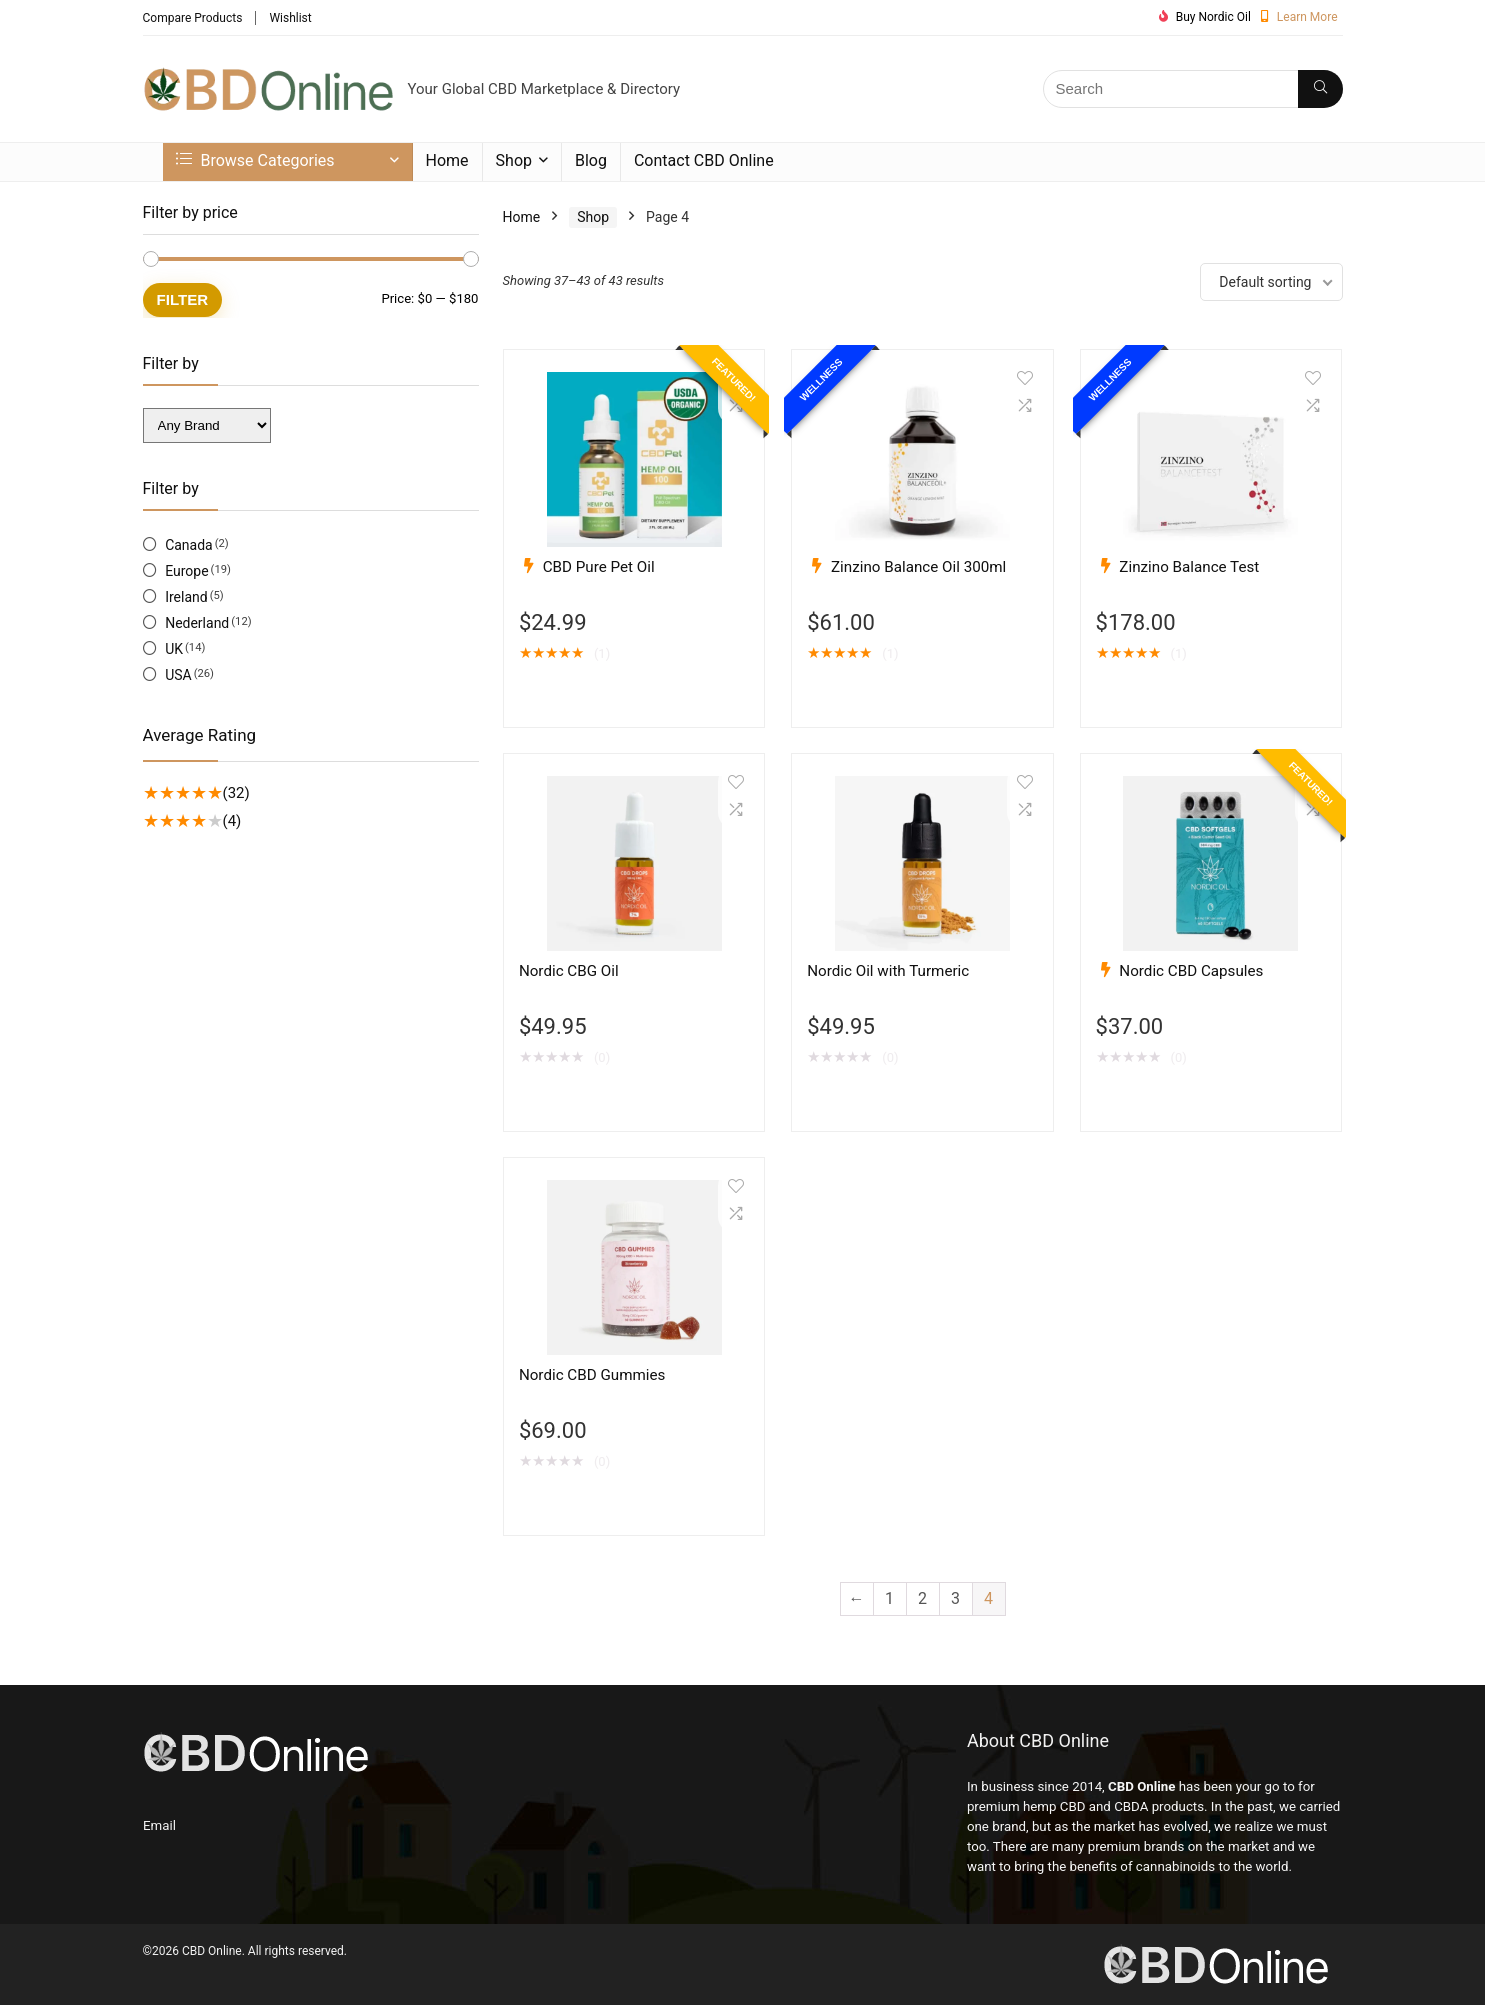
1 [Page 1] (889, 1598)
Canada (189, 545)
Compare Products (193, 18)
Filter (183, 299)
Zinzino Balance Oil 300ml (918, 567)
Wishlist (290, 18)
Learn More (1307, 17)
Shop (514, 160)
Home (447, 160)
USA (178, 675)
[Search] (1320, 89)
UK (174, 649)
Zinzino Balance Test (1189, 567)
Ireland (186, 597)
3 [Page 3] (955, 1598)
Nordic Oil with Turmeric (888, 971)
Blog (591, 160)
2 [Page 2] (922, 1598)
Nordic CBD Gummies (592, 1375)
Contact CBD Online (704, 160)
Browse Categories (255, 160)
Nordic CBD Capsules (1191, 971)
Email (159, 1825)
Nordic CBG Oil (569, 971)
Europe (186, 571)
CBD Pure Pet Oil (599, 567)
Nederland (197, 623)
